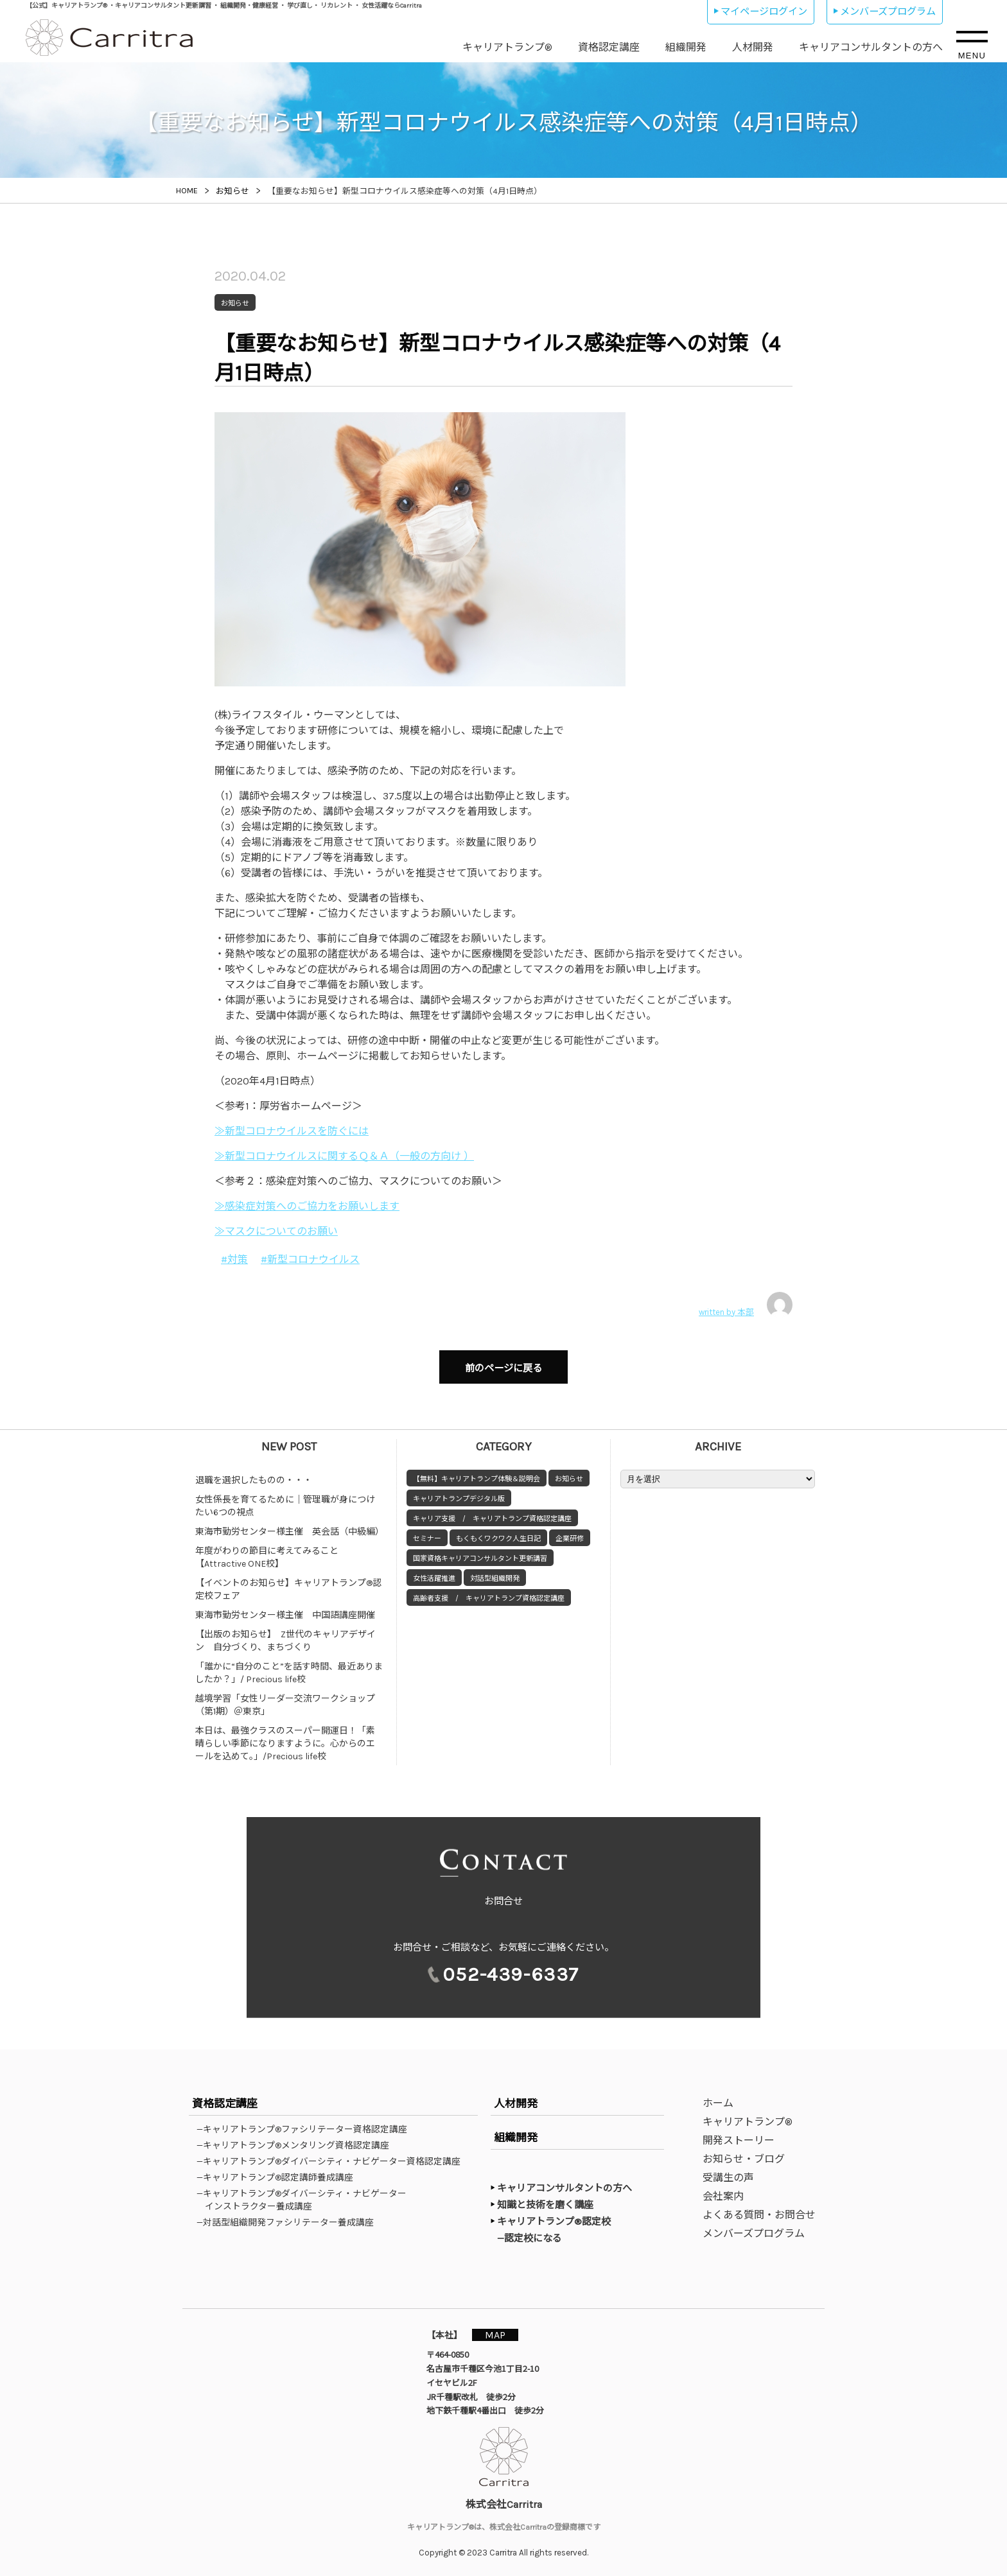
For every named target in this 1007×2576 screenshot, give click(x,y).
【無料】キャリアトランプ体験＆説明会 (476, 1472)
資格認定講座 (609, 47)
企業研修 (570, 1532)
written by (745, 1305)
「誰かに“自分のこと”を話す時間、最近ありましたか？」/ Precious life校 (289, 1666)
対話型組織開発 (495, 1572)
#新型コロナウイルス (310, 1259)
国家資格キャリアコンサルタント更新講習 (480, 1552)
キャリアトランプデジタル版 (459, 1492)
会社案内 (723, 2196)
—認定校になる (536, 2237)
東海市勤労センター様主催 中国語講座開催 (285, 1608)
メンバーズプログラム (888, 11)
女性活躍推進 (434, 1572)
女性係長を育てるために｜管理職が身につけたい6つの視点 (285, 1499)
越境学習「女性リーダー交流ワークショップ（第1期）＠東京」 (285, 1698)
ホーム (718, 2103)
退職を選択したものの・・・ (253, 1473)
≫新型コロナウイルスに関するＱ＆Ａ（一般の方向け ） (344, 1156)
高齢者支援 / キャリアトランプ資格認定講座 (489, 1592)
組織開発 (685, 47)
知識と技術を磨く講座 (545, 2205)
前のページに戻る (503, 1365)
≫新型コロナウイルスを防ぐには (292, 1131)
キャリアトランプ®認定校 (554, 2221)
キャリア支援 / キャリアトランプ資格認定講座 (492, 1512)
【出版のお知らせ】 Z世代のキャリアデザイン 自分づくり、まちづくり (285, 1634)
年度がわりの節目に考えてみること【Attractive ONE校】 (266, 1551)
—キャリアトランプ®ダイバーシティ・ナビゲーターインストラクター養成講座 (306, 2199)
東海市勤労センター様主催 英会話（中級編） (289, 1525)
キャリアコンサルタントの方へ (871, 47)
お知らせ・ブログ (744, 2159)
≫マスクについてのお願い (276, 1231)
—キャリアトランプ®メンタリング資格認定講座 (297, 2145)
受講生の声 (728, 2177)
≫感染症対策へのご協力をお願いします (307, 1206)
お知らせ (569, 1472)
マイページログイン (764, 11)
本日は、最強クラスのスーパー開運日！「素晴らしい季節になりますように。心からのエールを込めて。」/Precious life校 (285, 1737)
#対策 (234, 1259)
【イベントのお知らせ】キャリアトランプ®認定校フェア (288, 1583)
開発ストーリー (739, 2140)
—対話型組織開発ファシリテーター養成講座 (289, 2222)
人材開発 (752, 47)
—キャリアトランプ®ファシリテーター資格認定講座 (306, 2129)
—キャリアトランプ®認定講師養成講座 (279, 2177)
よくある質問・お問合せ (759, 2215)
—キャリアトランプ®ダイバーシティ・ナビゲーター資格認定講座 (332, 2161)
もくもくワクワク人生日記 (498, 1532)
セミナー (427, 1532)
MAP (501, 2334)
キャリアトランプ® (507, 47)
